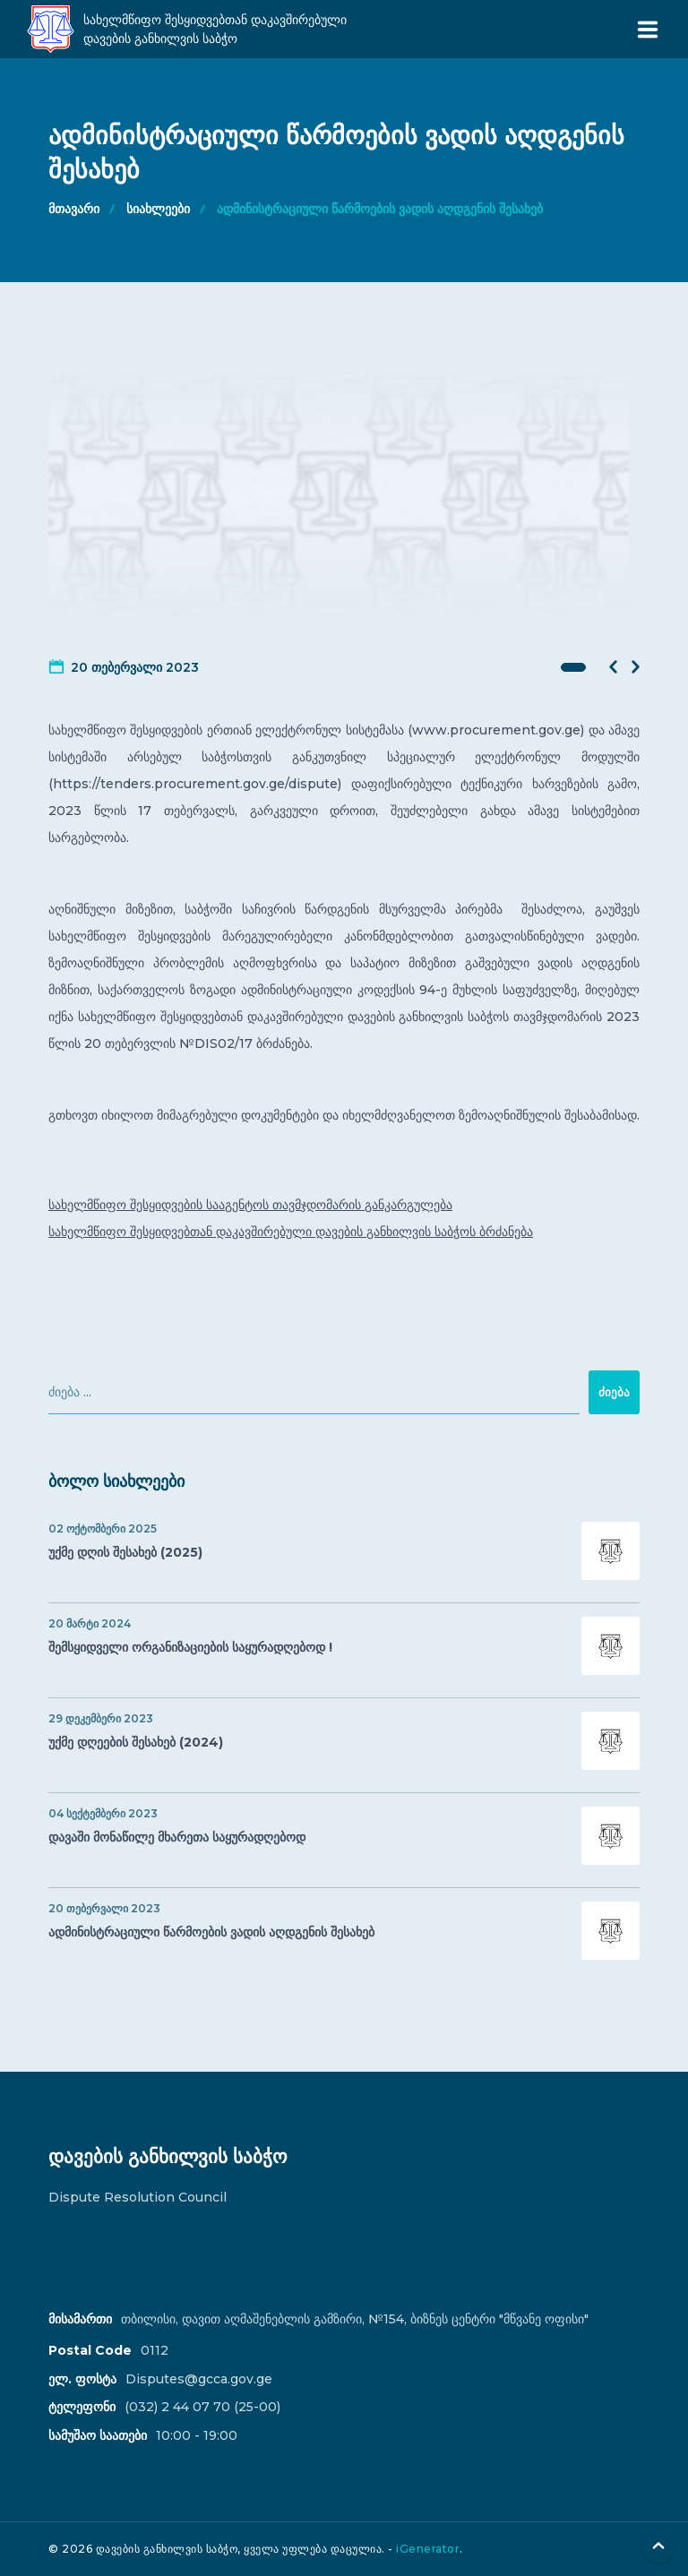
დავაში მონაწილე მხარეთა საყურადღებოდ (344, 1836)
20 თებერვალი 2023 (135, 667)
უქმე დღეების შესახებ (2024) (344, 1741)
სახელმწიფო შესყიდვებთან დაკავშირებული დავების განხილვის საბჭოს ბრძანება (290, 1232)
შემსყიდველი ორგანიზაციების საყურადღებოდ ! (344, 1646)
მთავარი (73, 209)
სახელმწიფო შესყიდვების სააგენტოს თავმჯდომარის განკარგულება (250, 1205)
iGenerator (428, 2548)
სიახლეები (158, 209)
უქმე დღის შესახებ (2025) (344, 1551)
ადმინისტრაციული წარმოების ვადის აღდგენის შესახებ (380, 209)
